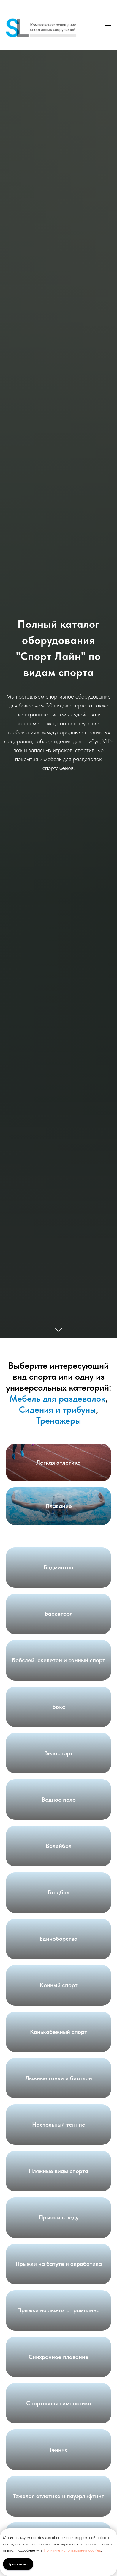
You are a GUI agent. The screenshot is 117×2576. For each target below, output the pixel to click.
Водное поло (59, 1799)
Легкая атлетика (58, 1462)
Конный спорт (59, 1985)
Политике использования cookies (72, 2550)
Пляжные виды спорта (58, 2171)
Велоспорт (58, 1753)
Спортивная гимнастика (58, 2403)
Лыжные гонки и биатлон (58, 2078)
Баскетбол (59, 1613)
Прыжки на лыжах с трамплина (58, 2310)
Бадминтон (58, 1567)
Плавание (58, 1506)
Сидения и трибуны (57, 1409)
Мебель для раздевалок (57, 1398)
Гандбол (58, 1892)
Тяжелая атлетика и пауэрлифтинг (58, 2496)
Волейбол (59, 1845)
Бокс (58, 1706)
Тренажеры (58, 1420)
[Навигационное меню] (108, 27)
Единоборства (58, 1938)
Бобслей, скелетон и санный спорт (58, 1660)
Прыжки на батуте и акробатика (58, 2263)
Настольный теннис (58, 2124)
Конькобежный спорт (58, 2031)
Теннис (58, 2449)
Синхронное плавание (58, 2356)
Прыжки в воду (58, 2217)
